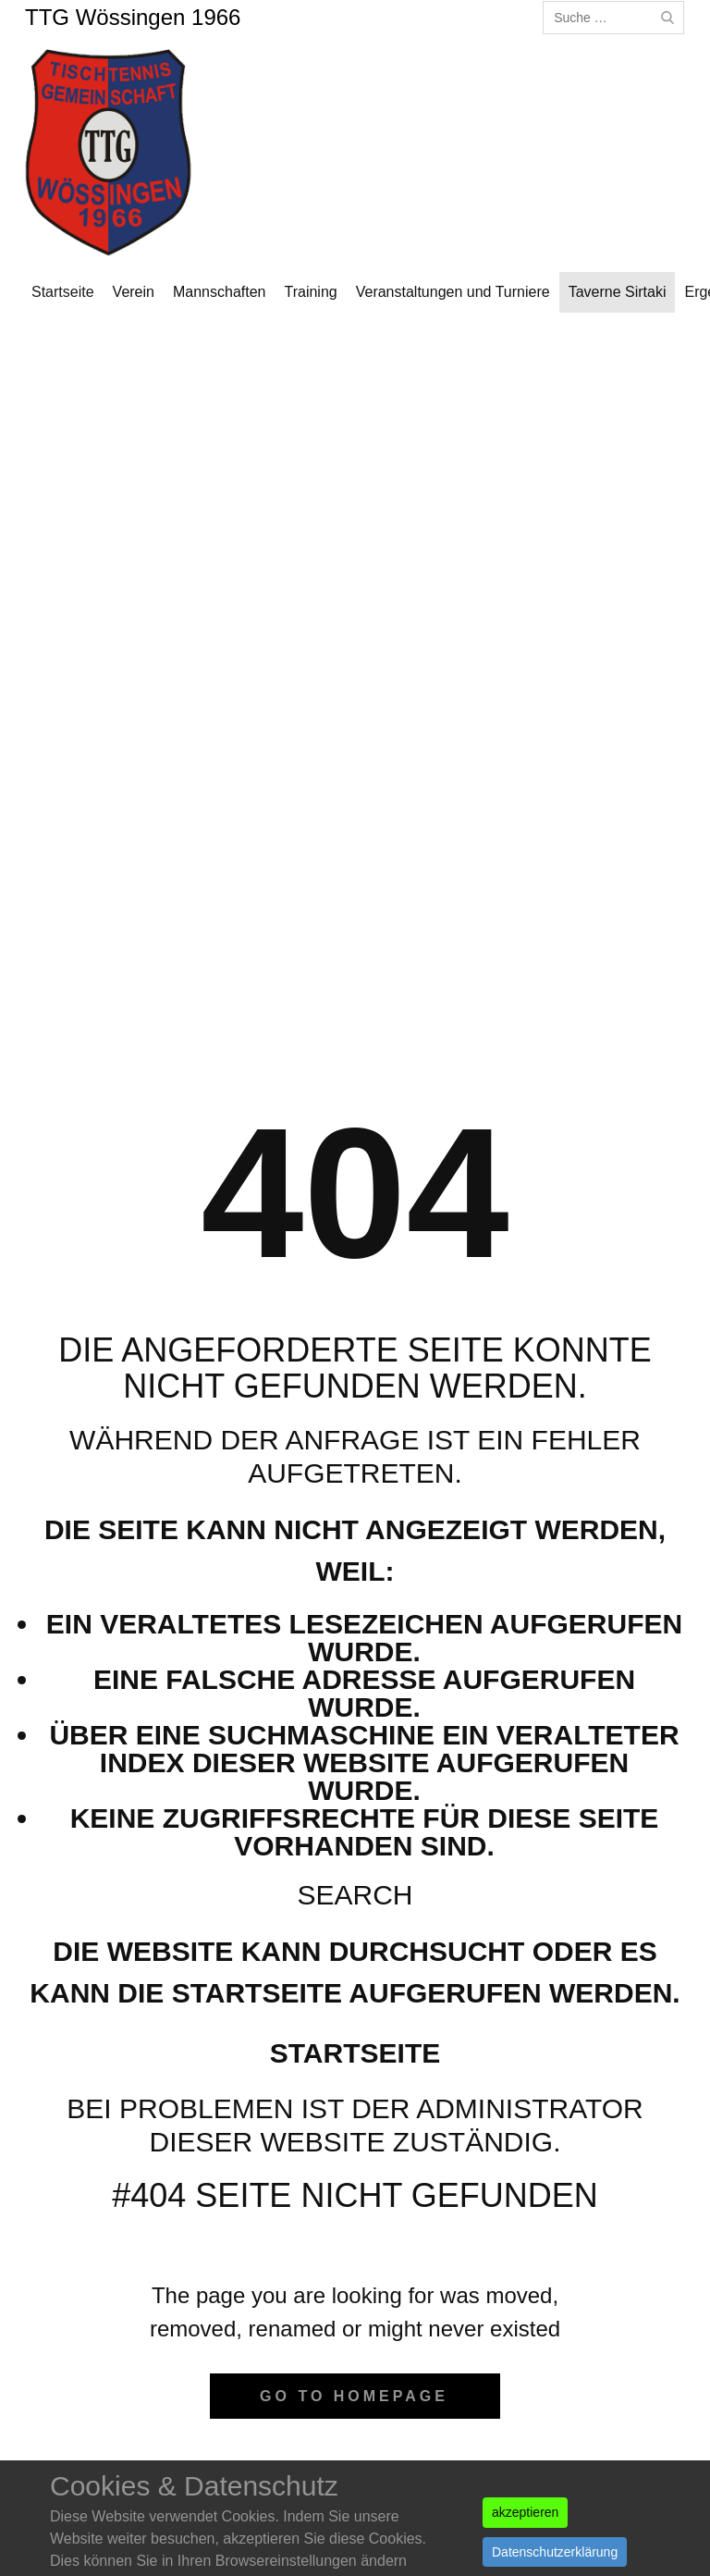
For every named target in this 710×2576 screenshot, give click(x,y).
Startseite (355, 2053)
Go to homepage (354, 2396)
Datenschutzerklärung (555, 2552)
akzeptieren (525, 2512)
